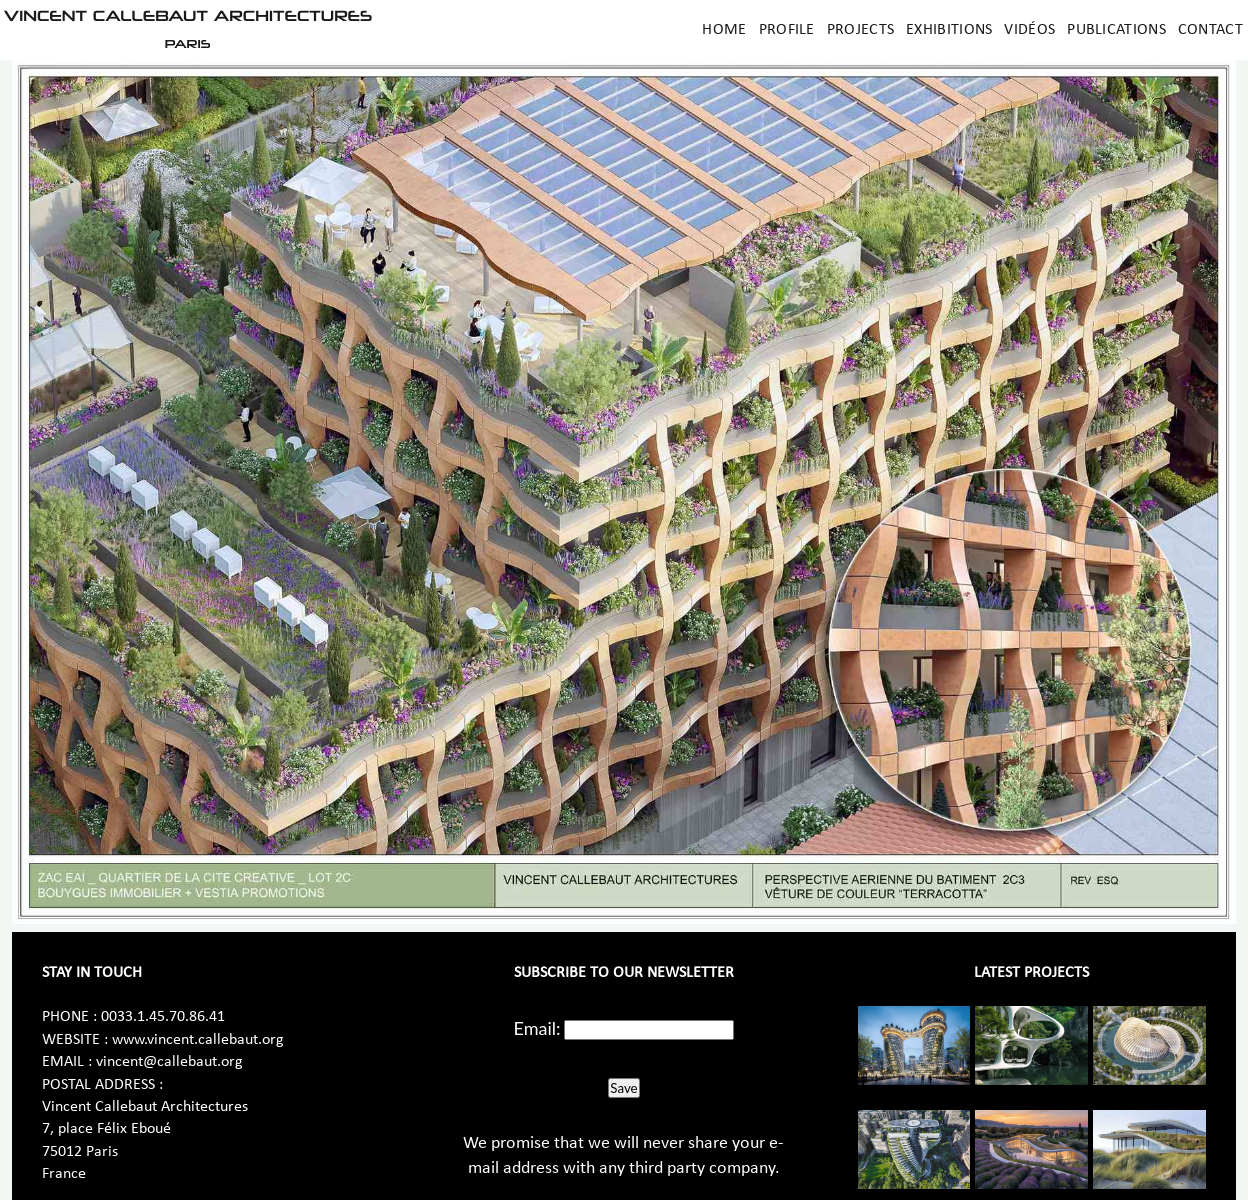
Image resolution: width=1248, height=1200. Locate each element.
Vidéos (1029, 30)
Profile (787, 30)
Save (623, 1088)
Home (724, 30)
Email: (537, 1028)
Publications (1116, 30)
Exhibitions (949, 30)
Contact (1210, 30)
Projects (860, 30)
